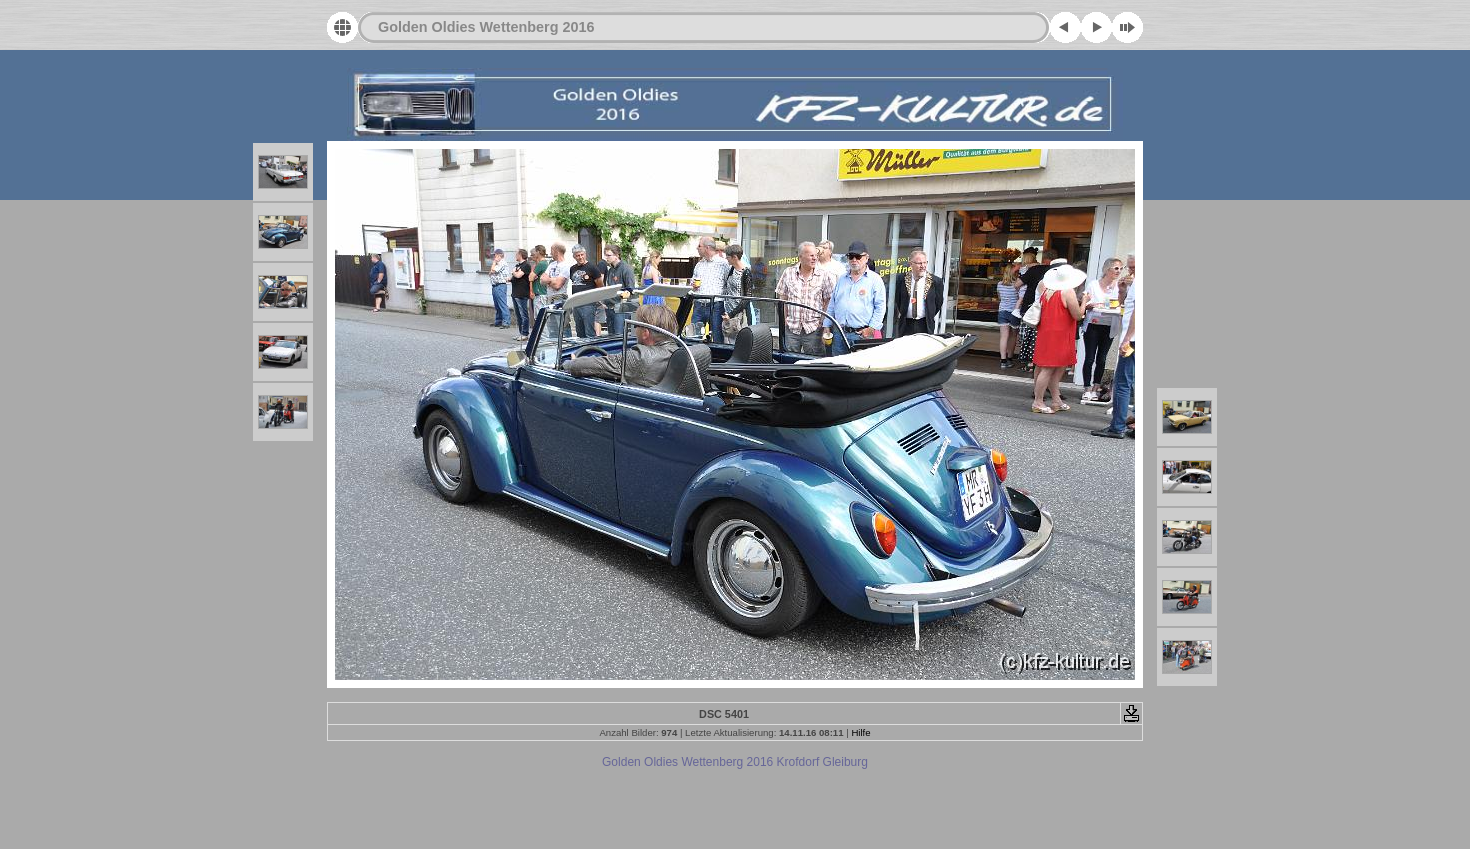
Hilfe (860, 732)
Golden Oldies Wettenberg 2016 (486, 27)
